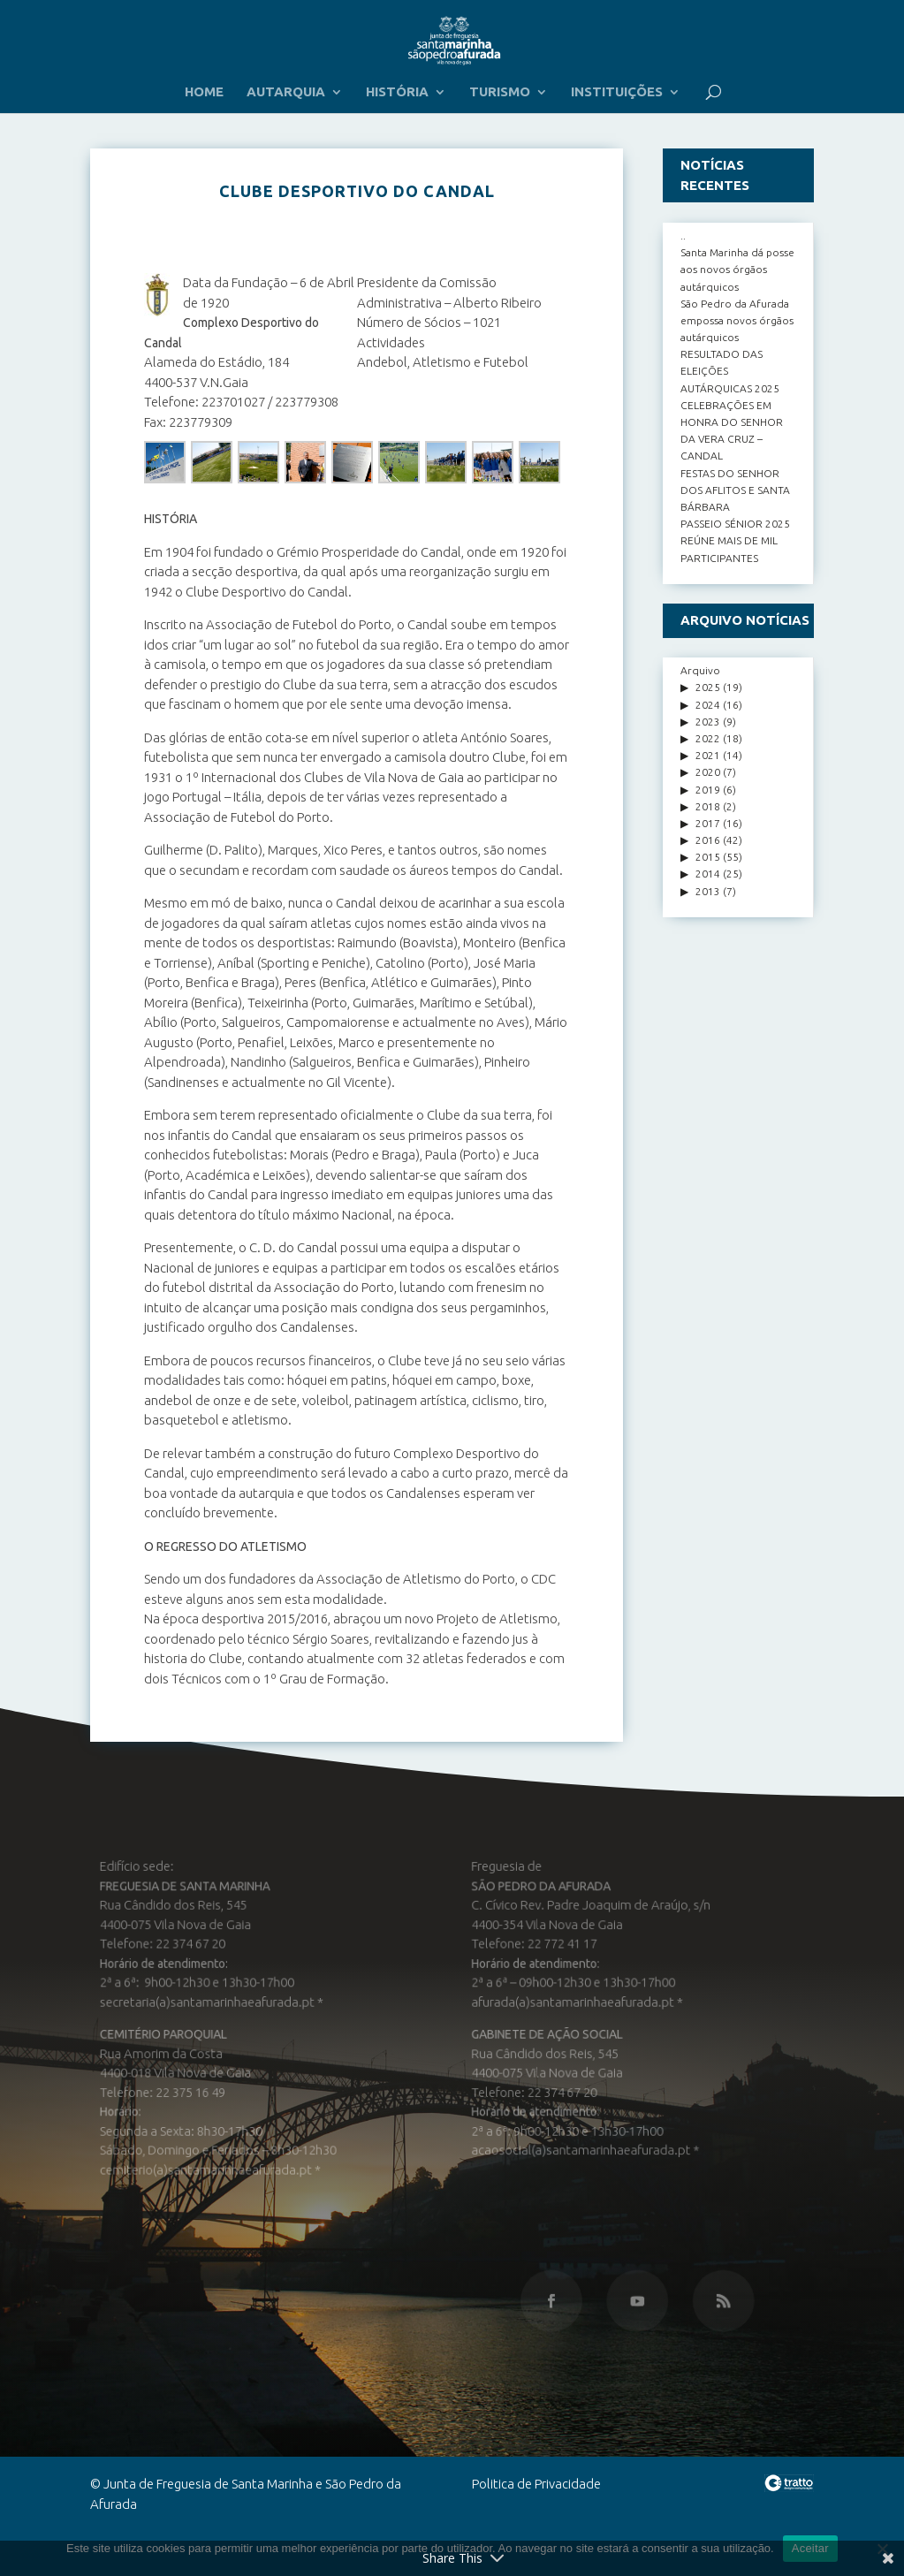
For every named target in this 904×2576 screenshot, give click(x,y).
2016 (707, 840)
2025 (707, 687)
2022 (707, 738)
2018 (707, 806)
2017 (707, 823)
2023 (707, 721)
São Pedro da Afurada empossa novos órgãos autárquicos (737, 320)
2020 (707, 772)
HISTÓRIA (397, 92)
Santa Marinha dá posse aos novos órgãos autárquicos (737, 269)
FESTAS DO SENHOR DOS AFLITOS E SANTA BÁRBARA (735, 490)
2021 (707, 755)
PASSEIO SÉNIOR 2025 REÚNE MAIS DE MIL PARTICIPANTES (735, 540)
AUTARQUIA (286, 92)
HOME (204, 92)
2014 (707, 873)
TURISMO (499, 92)
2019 (707, 789)
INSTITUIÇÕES (617, 92)
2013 (707, 891)
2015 (707, 856)
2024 (707, 704)
